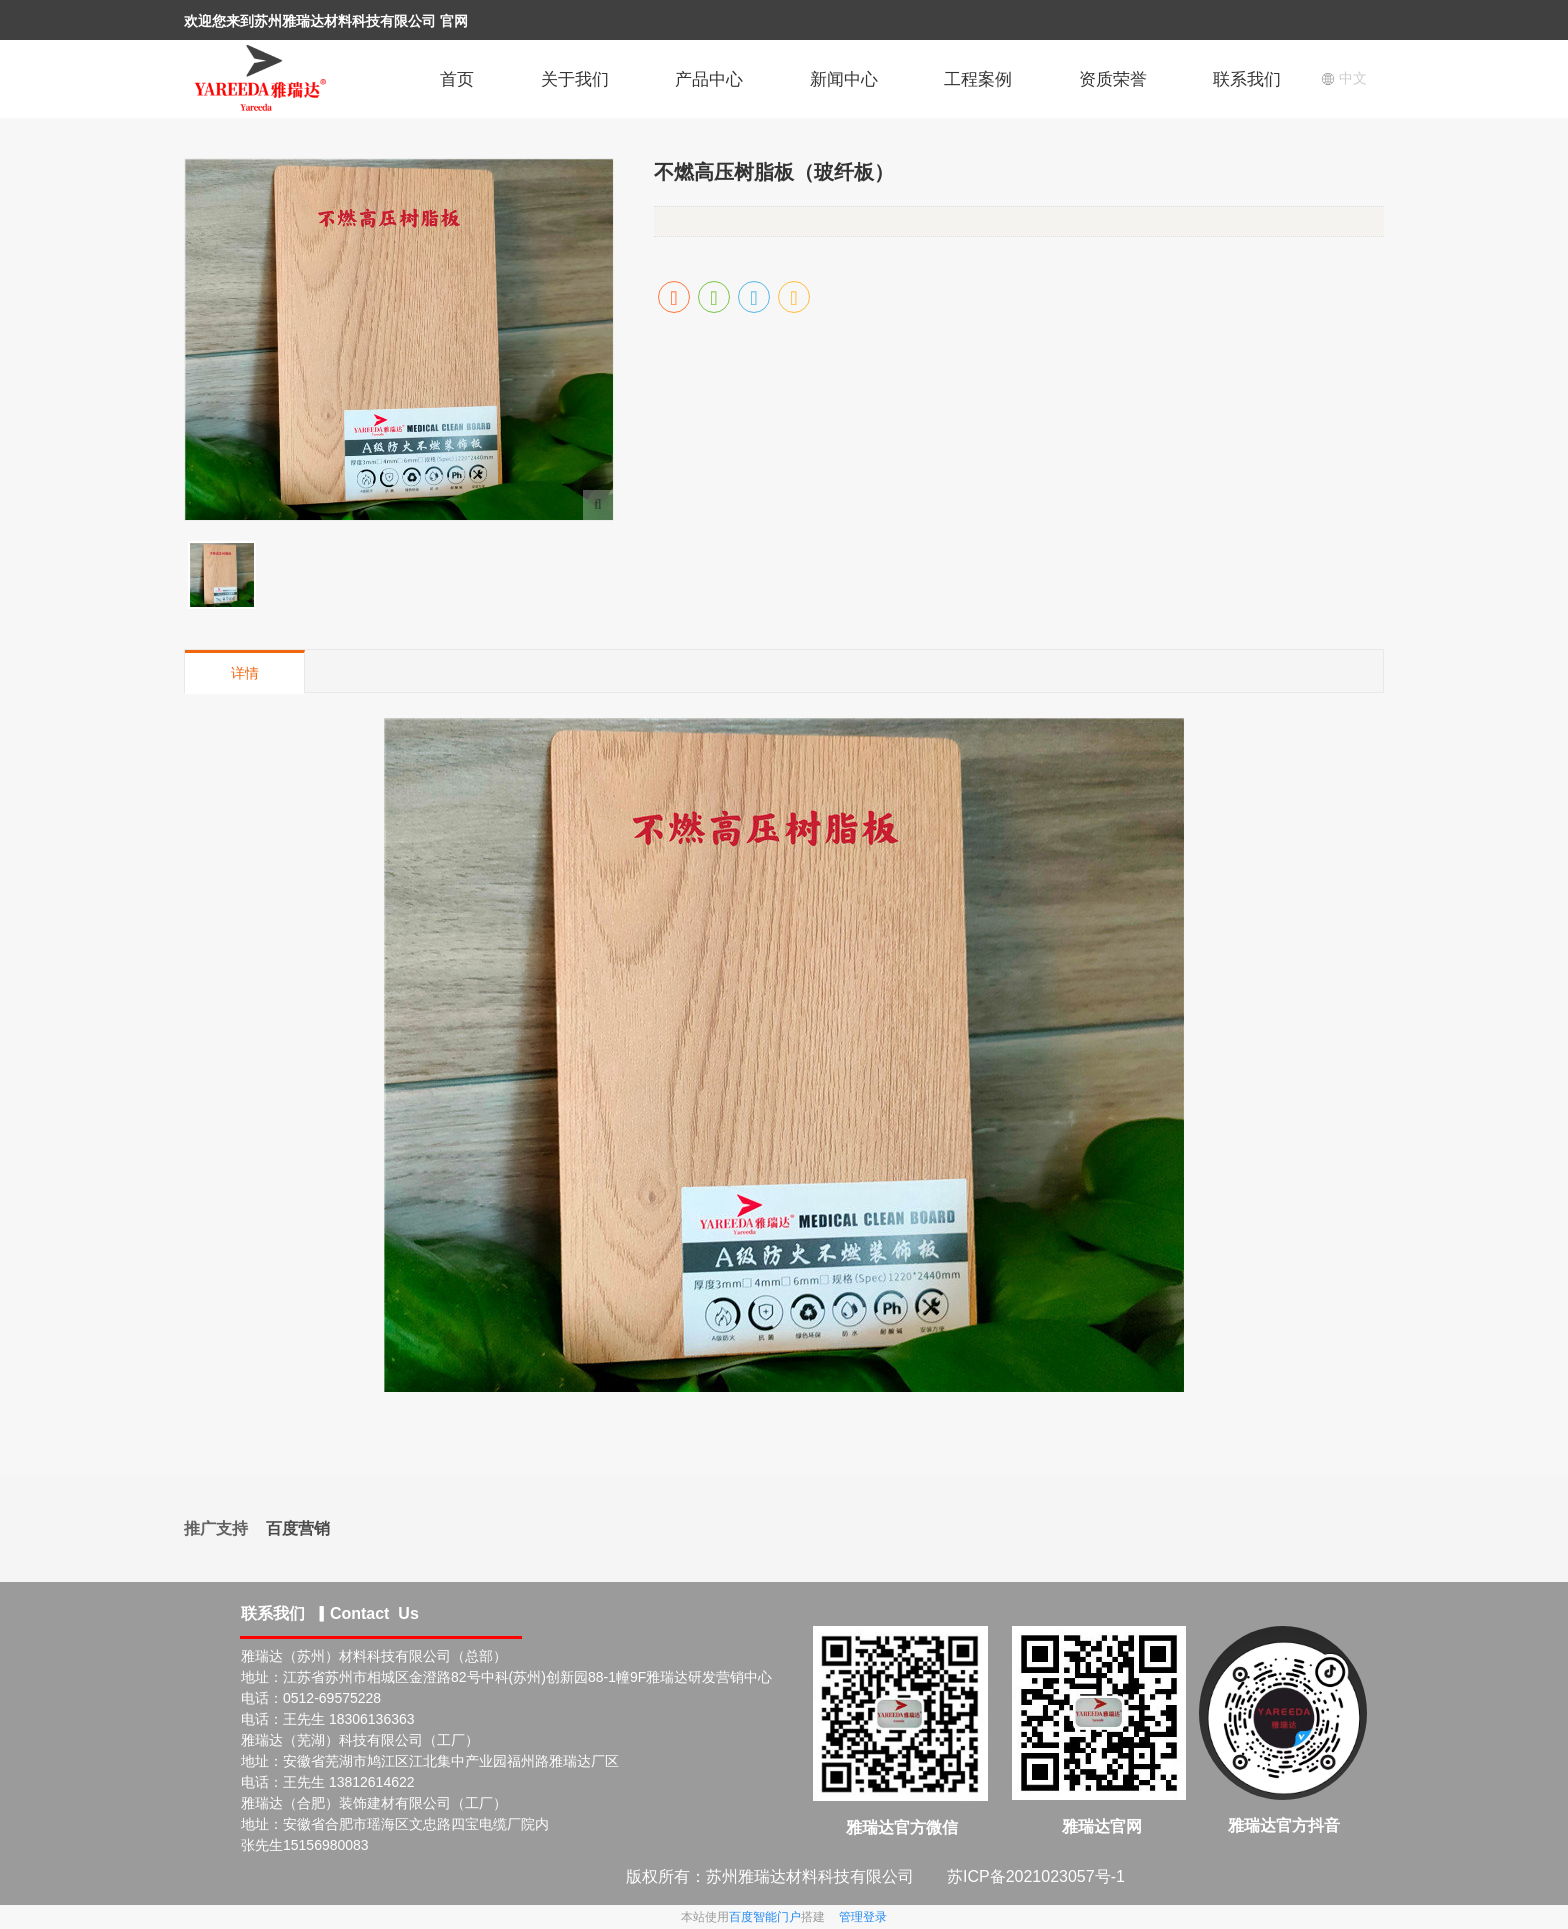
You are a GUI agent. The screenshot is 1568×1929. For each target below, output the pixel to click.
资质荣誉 (1113, 79)
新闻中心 (844, 79)
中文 (1344, 78)
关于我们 (575, 79)
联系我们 (1247, 79)
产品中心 (709, 79)
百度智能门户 (765, 1917)
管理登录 (863, 1917)
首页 (457, 79)
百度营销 (298, 1528)
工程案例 (978, 79)
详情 (245, 673)
